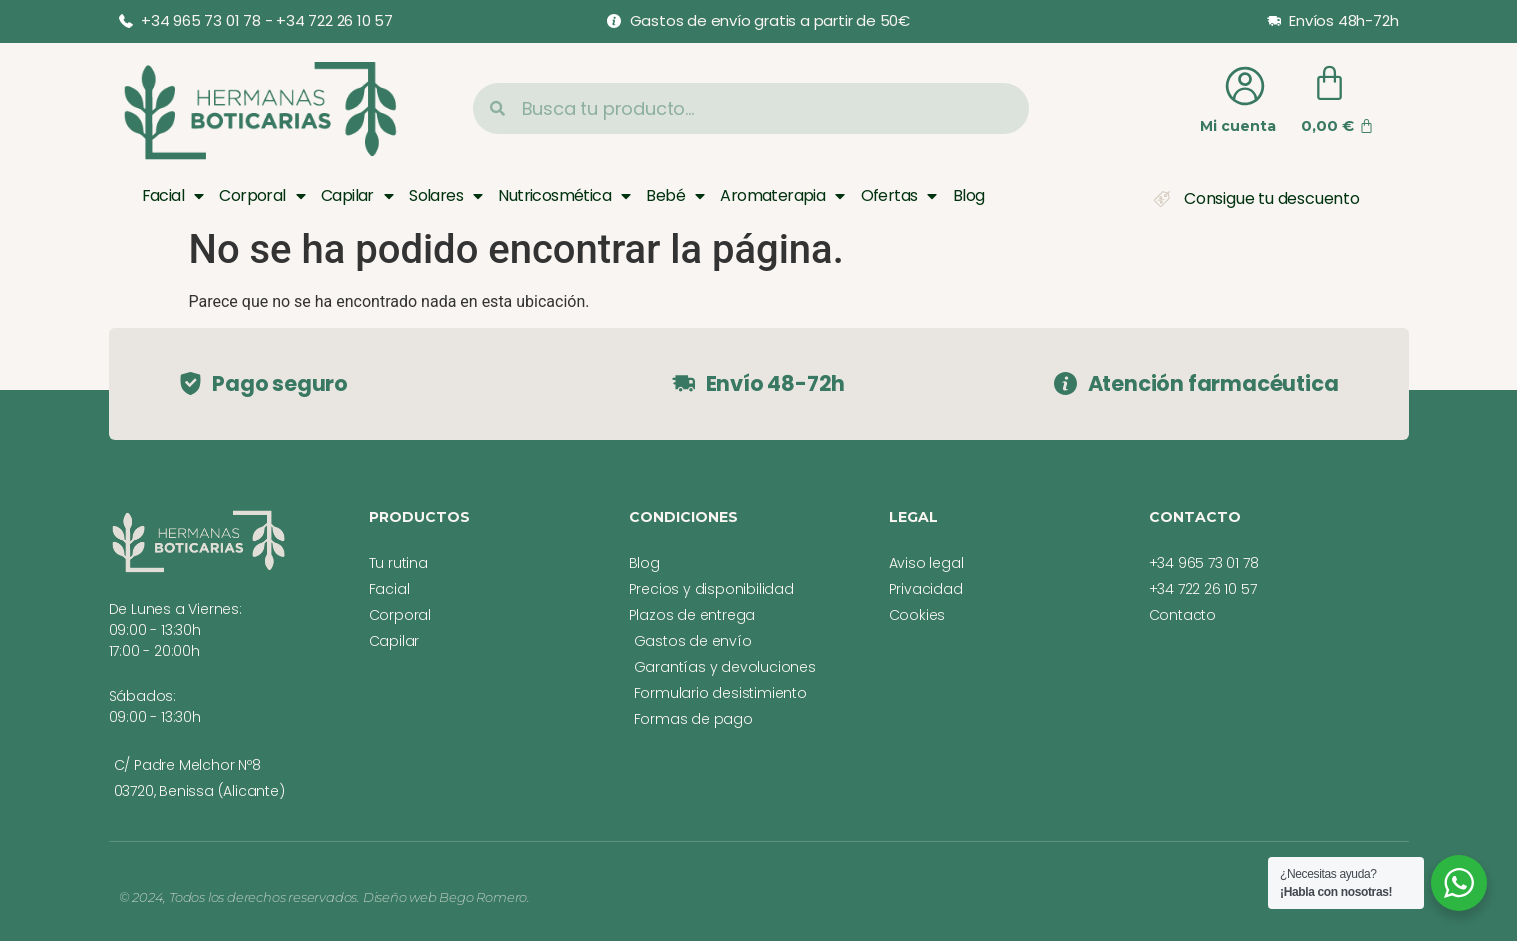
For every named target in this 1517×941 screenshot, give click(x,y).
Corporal (262, 196)
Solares (445, 196)
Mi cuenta (1238, 126)
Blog (969, 195)
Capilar (357, 196)
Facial (173, 196)
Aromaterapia (782, 196)
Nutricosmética (564, 196)
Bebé (675, 196)
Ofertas (899, 196)
